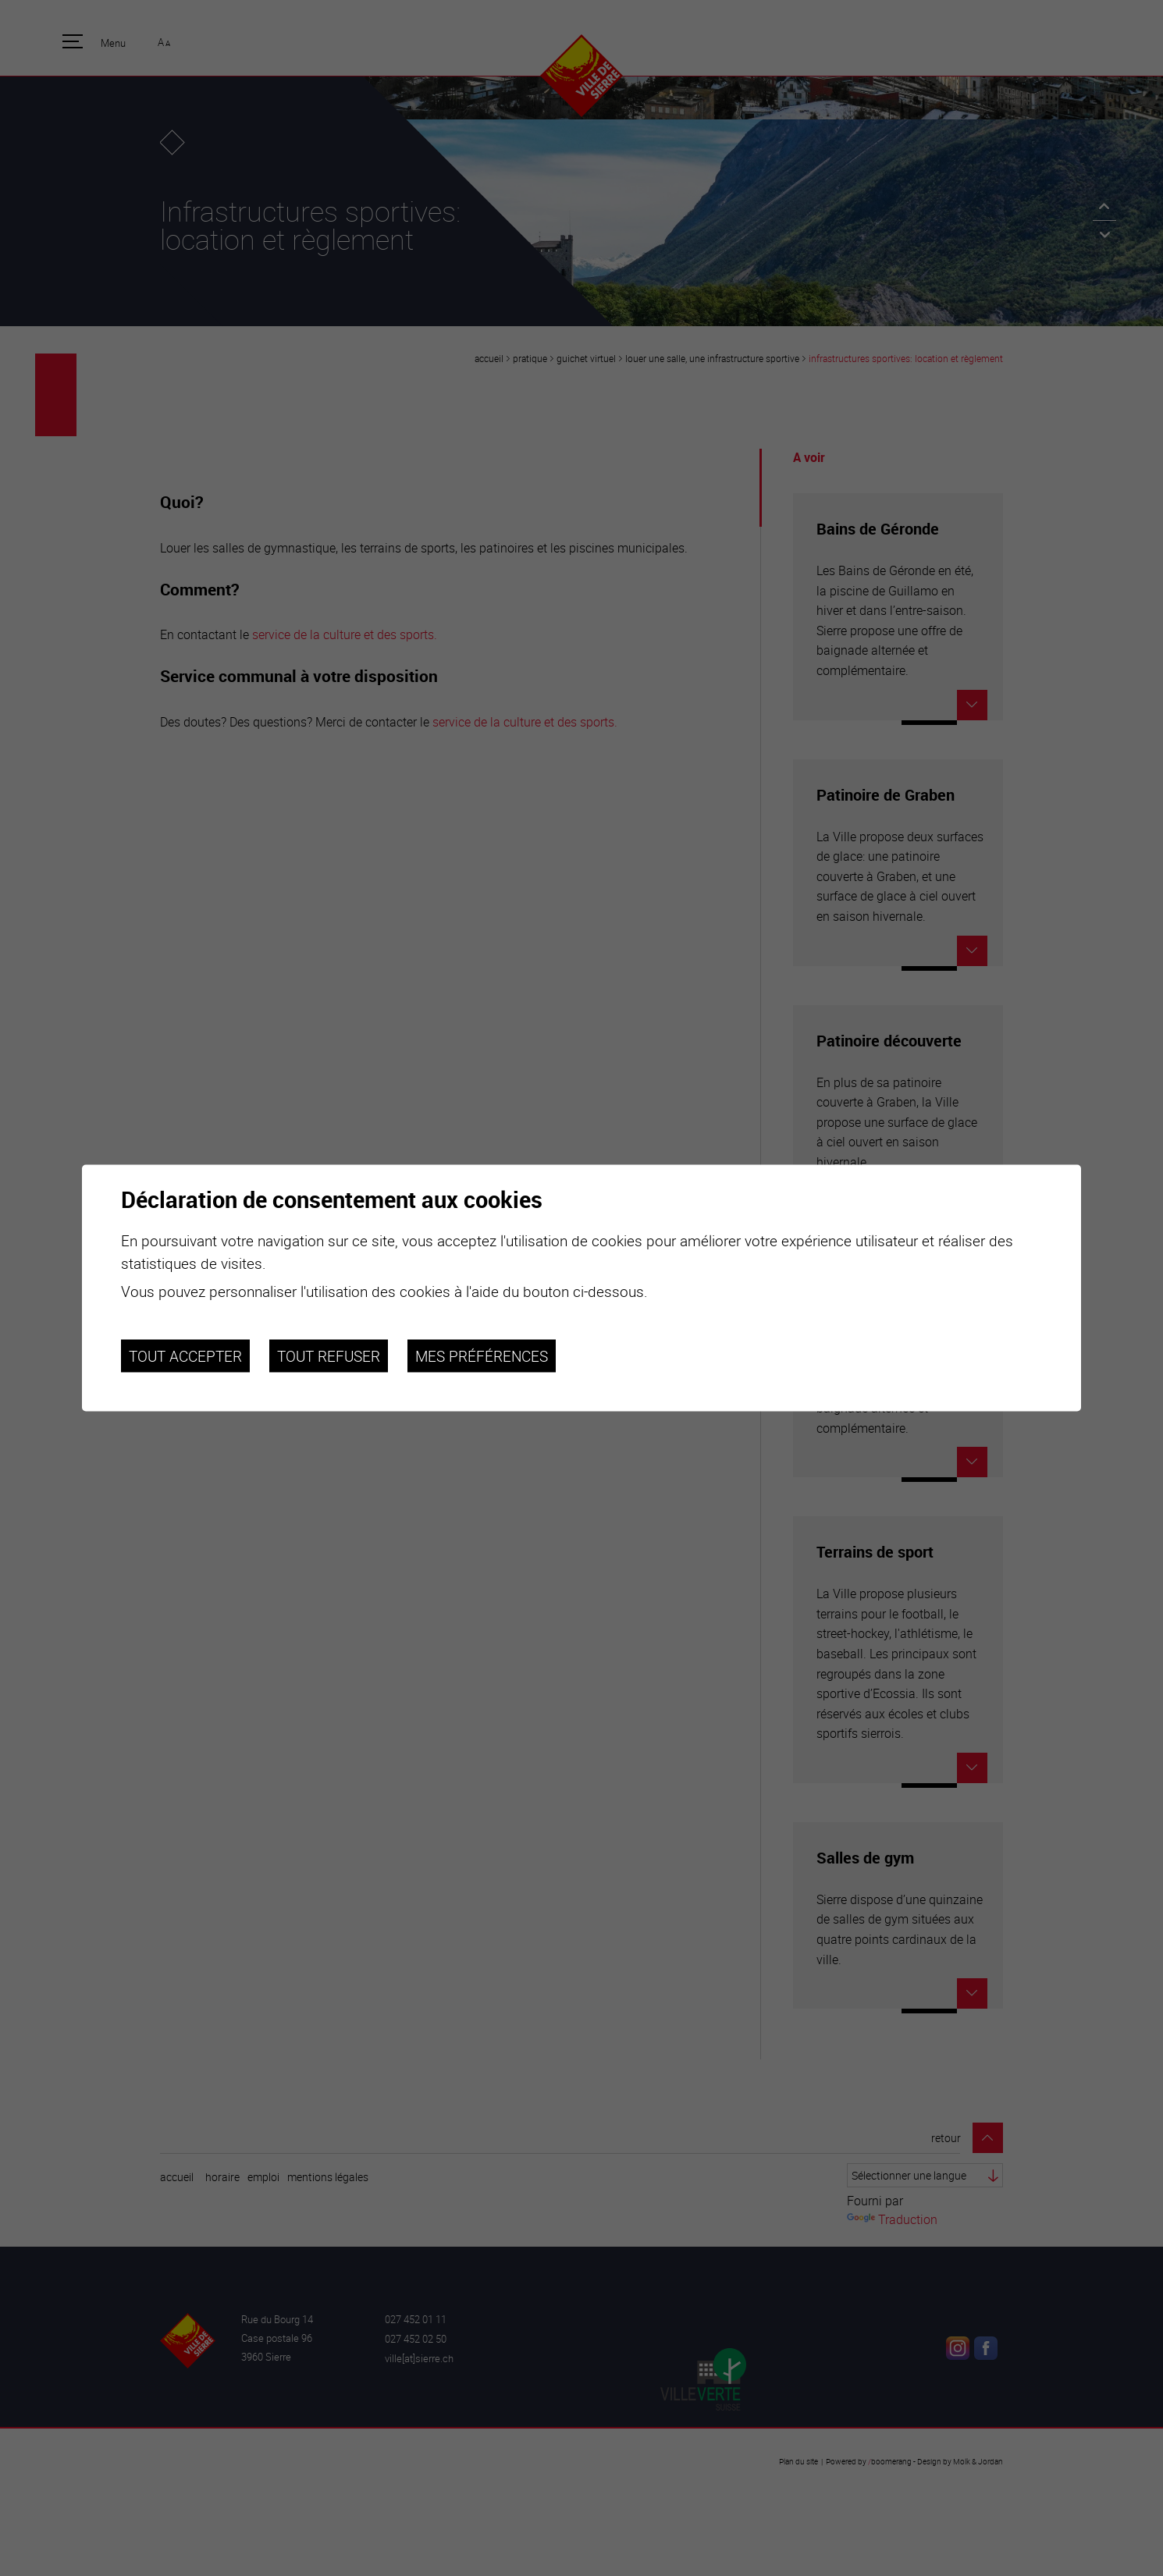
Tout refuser (328, 1355)
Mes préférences (481, 1355)
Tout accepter (185, 1355)
